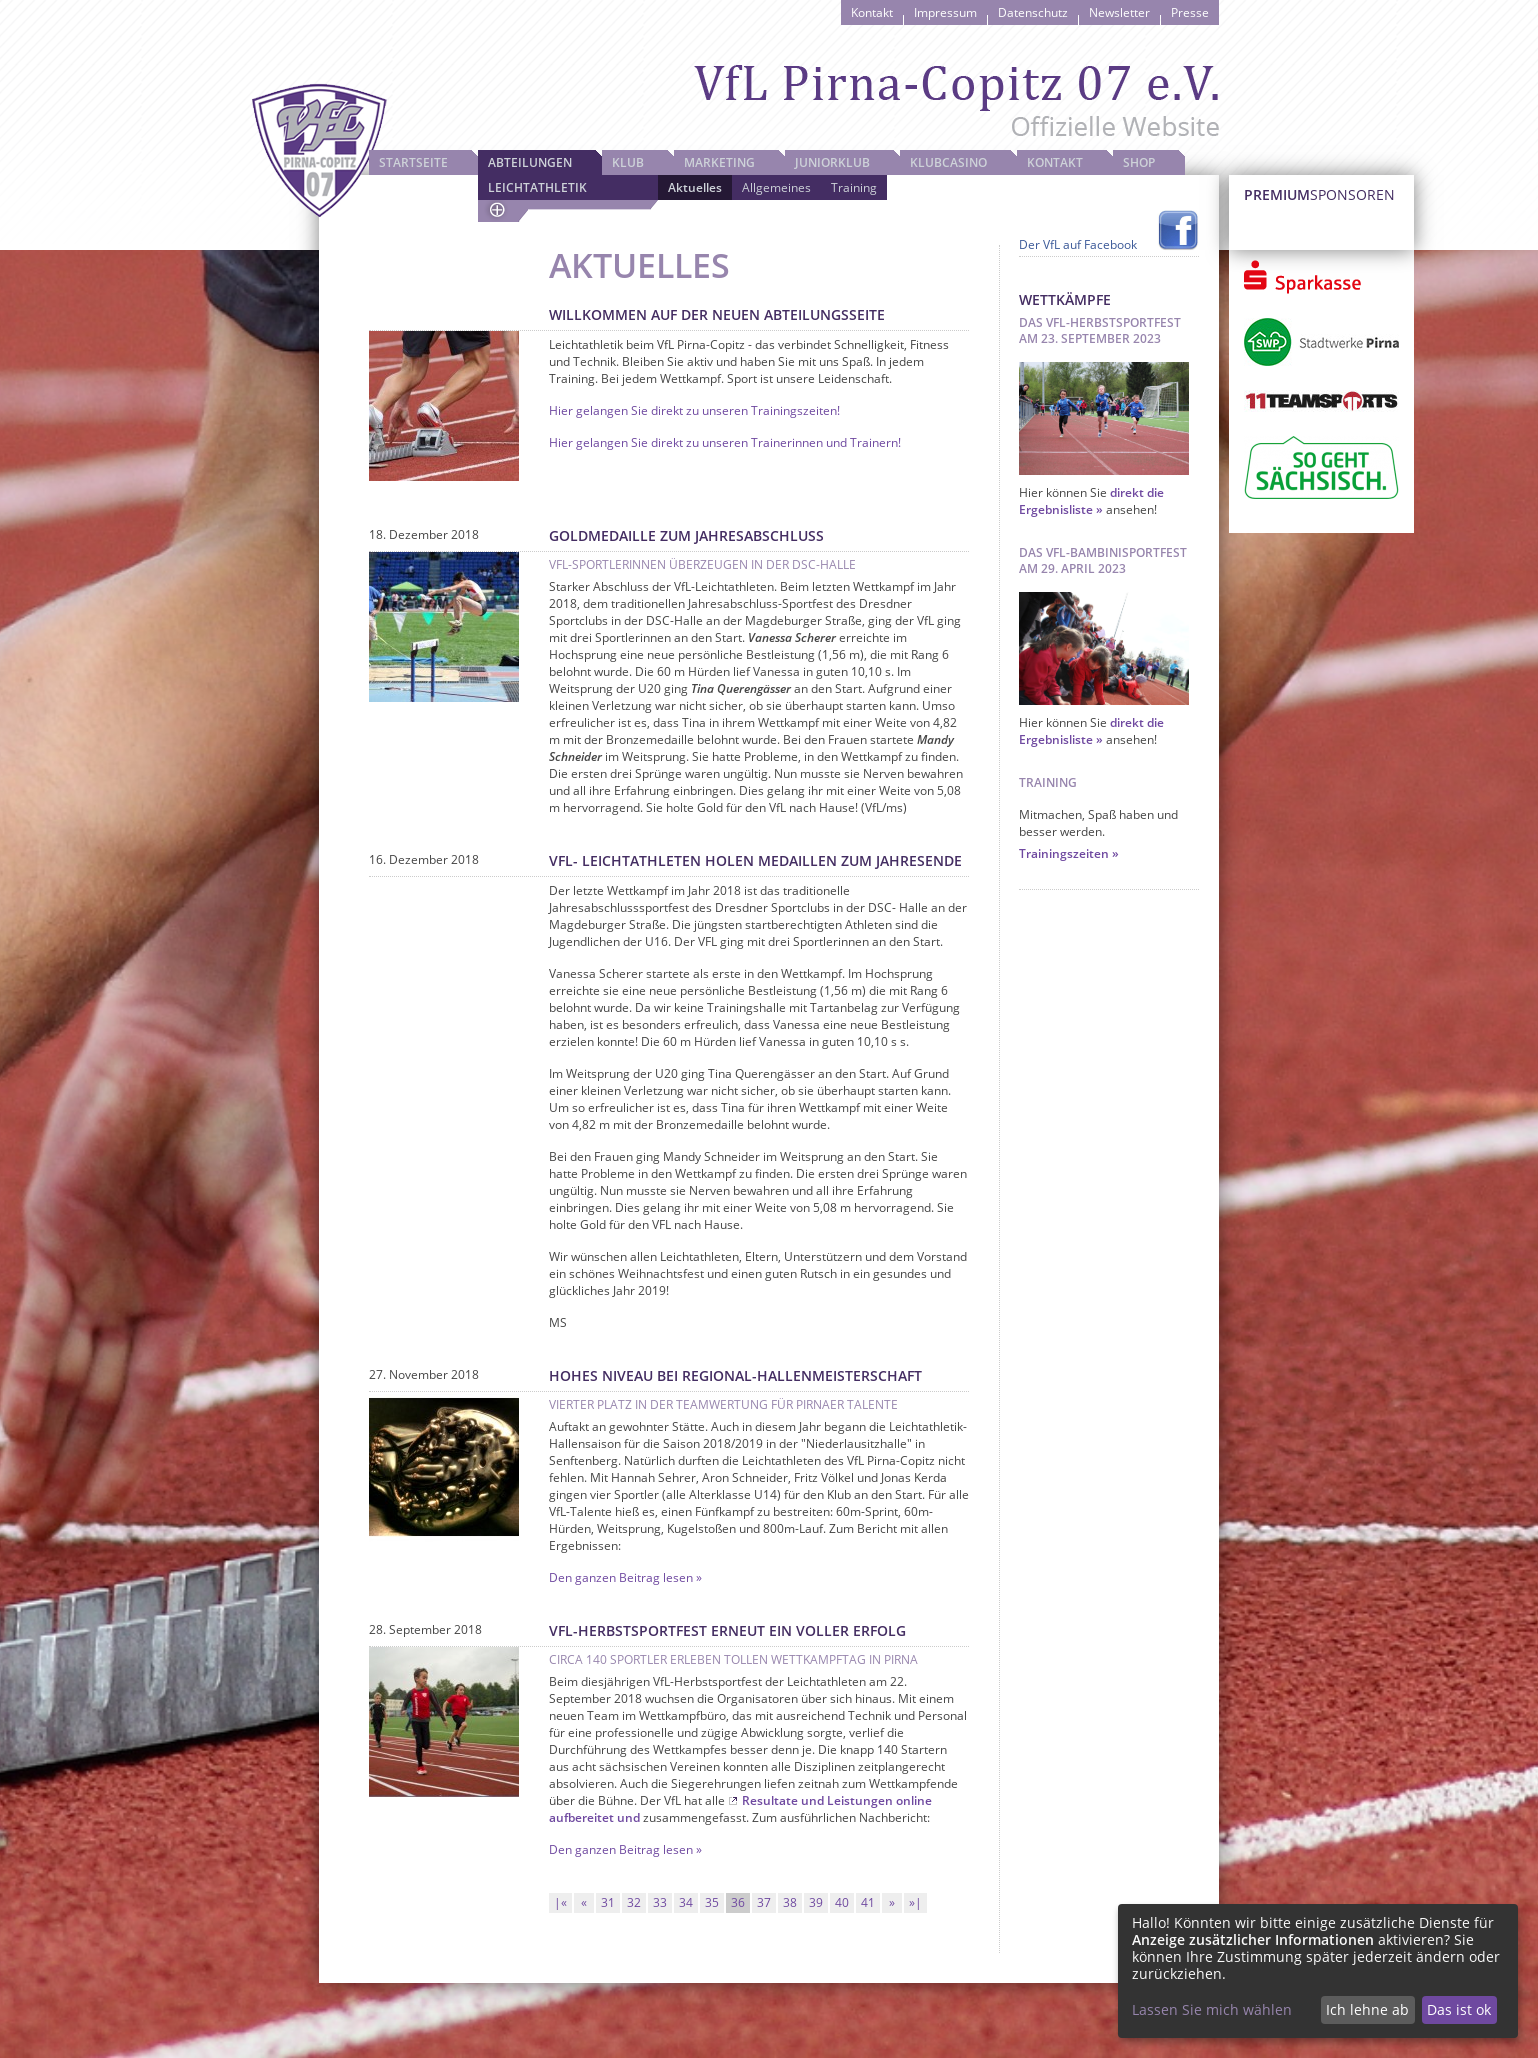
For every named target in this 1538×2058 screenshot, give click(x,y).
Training (854, 187)
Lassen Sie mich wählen (1212, 2009)
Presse (1190, 12)
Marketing (719, 162)
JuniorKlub (832, 162)
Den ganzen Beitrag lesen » (625, 1577)
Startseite (413, 162)
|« (560, 1902)
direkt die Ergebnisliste (1091, 501)
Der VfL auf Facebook (1078, 244)
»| (915, 1902)
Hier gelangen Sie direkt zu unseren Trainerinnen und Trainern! (725, 442)
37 (764, 1902)
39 (816, 1902)
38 (790, 1902)
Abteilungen (530, 162)
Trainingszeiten (1064, 853)
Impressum (945, 12)
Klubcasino (948, 162)
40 (842, 1902)
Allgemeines (776, 187)
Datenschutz (1033, 12)
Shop (1139, 162)
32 (634, 1902)
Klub (628, 162)
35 (712, 1902)
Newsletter (1119, 12)
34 (686, 1902)
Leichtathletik (537, 187)
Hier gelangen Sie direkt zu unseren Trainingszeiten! (694, 410)
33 (660, 1902)
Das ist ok (1459, 2009)
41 (868, 1902)
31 (608, 1902)
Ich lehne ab (1367, 2009)
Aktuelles (695, 187)
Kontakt (872, 12)
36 (738, 1902)
